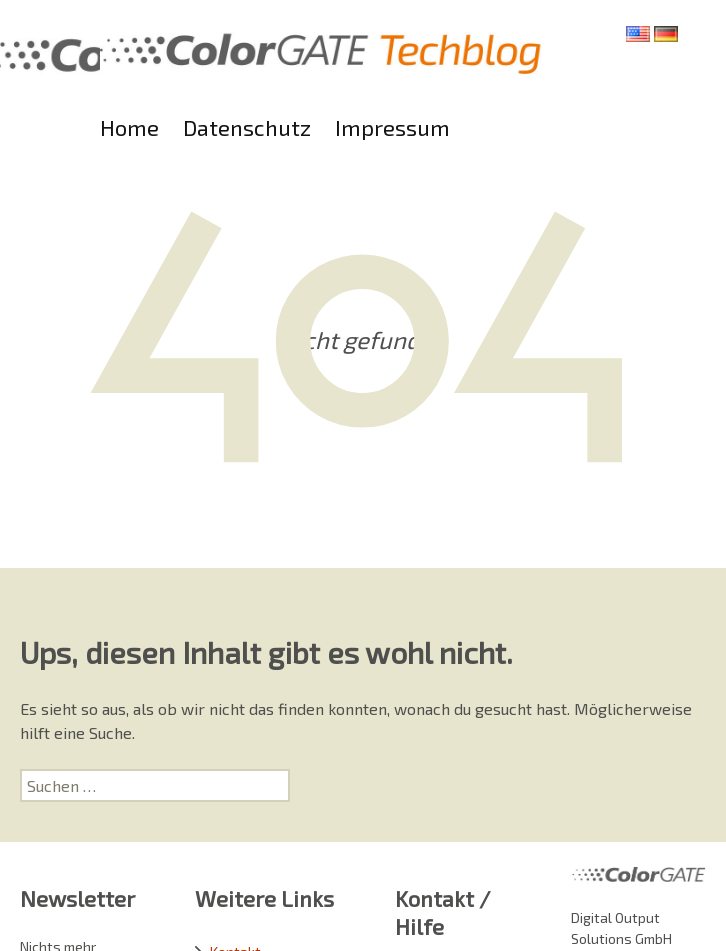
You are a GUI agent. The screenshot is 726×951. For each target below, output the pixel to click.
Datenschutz (247, 127)
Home (129, 127)
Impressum (392, 127)
